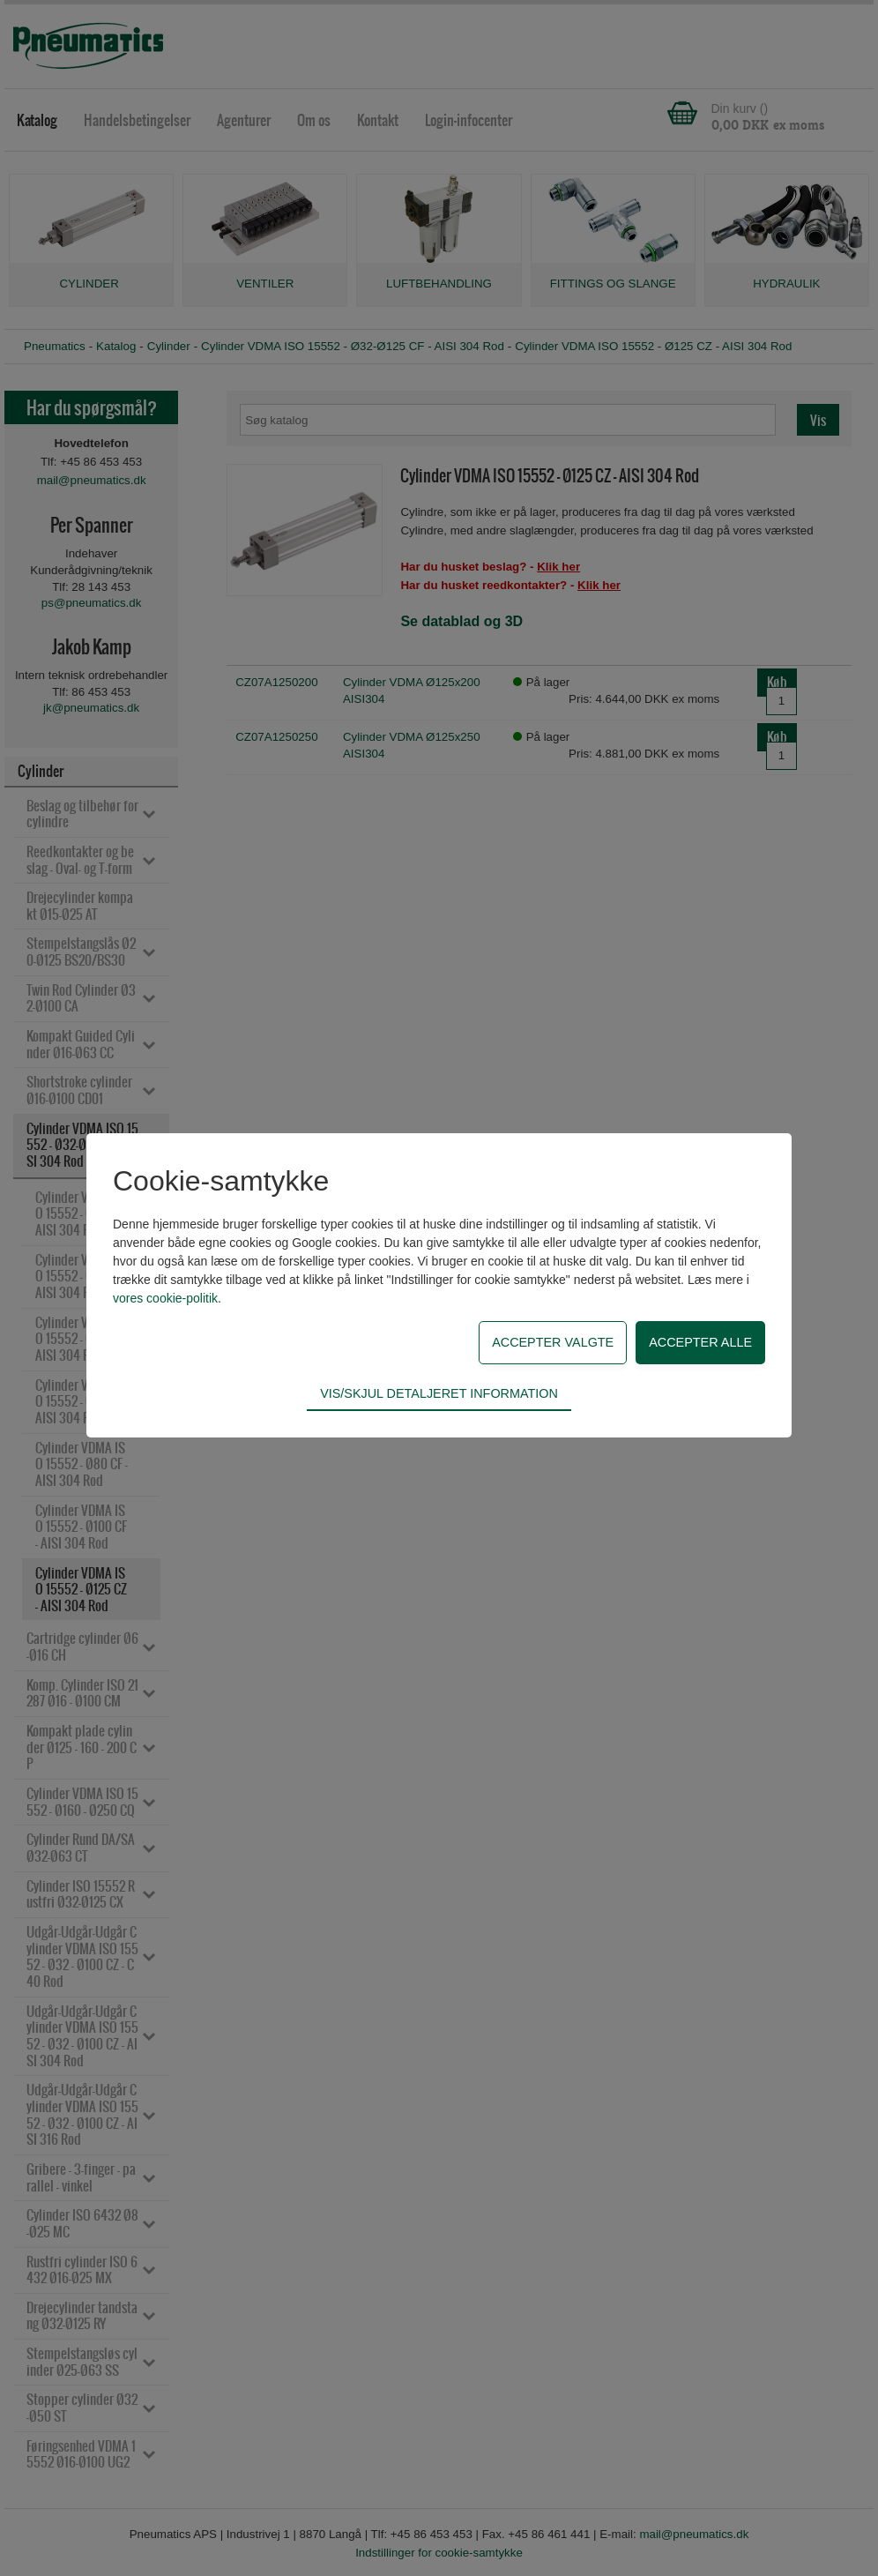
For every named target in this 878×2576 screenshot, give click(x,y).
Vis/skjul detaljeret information (439, 1393)
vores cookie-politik (165, 1298)
